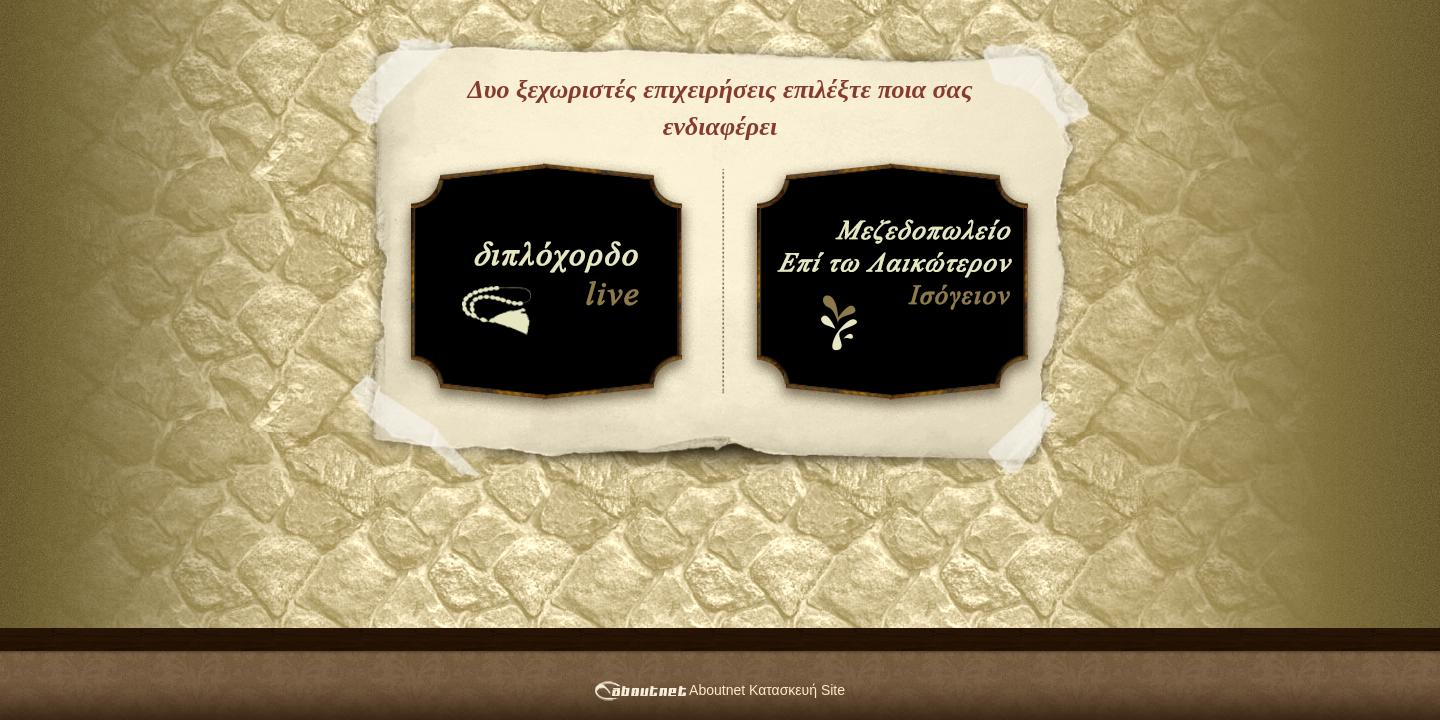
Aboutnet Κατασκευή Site (720, 690)
